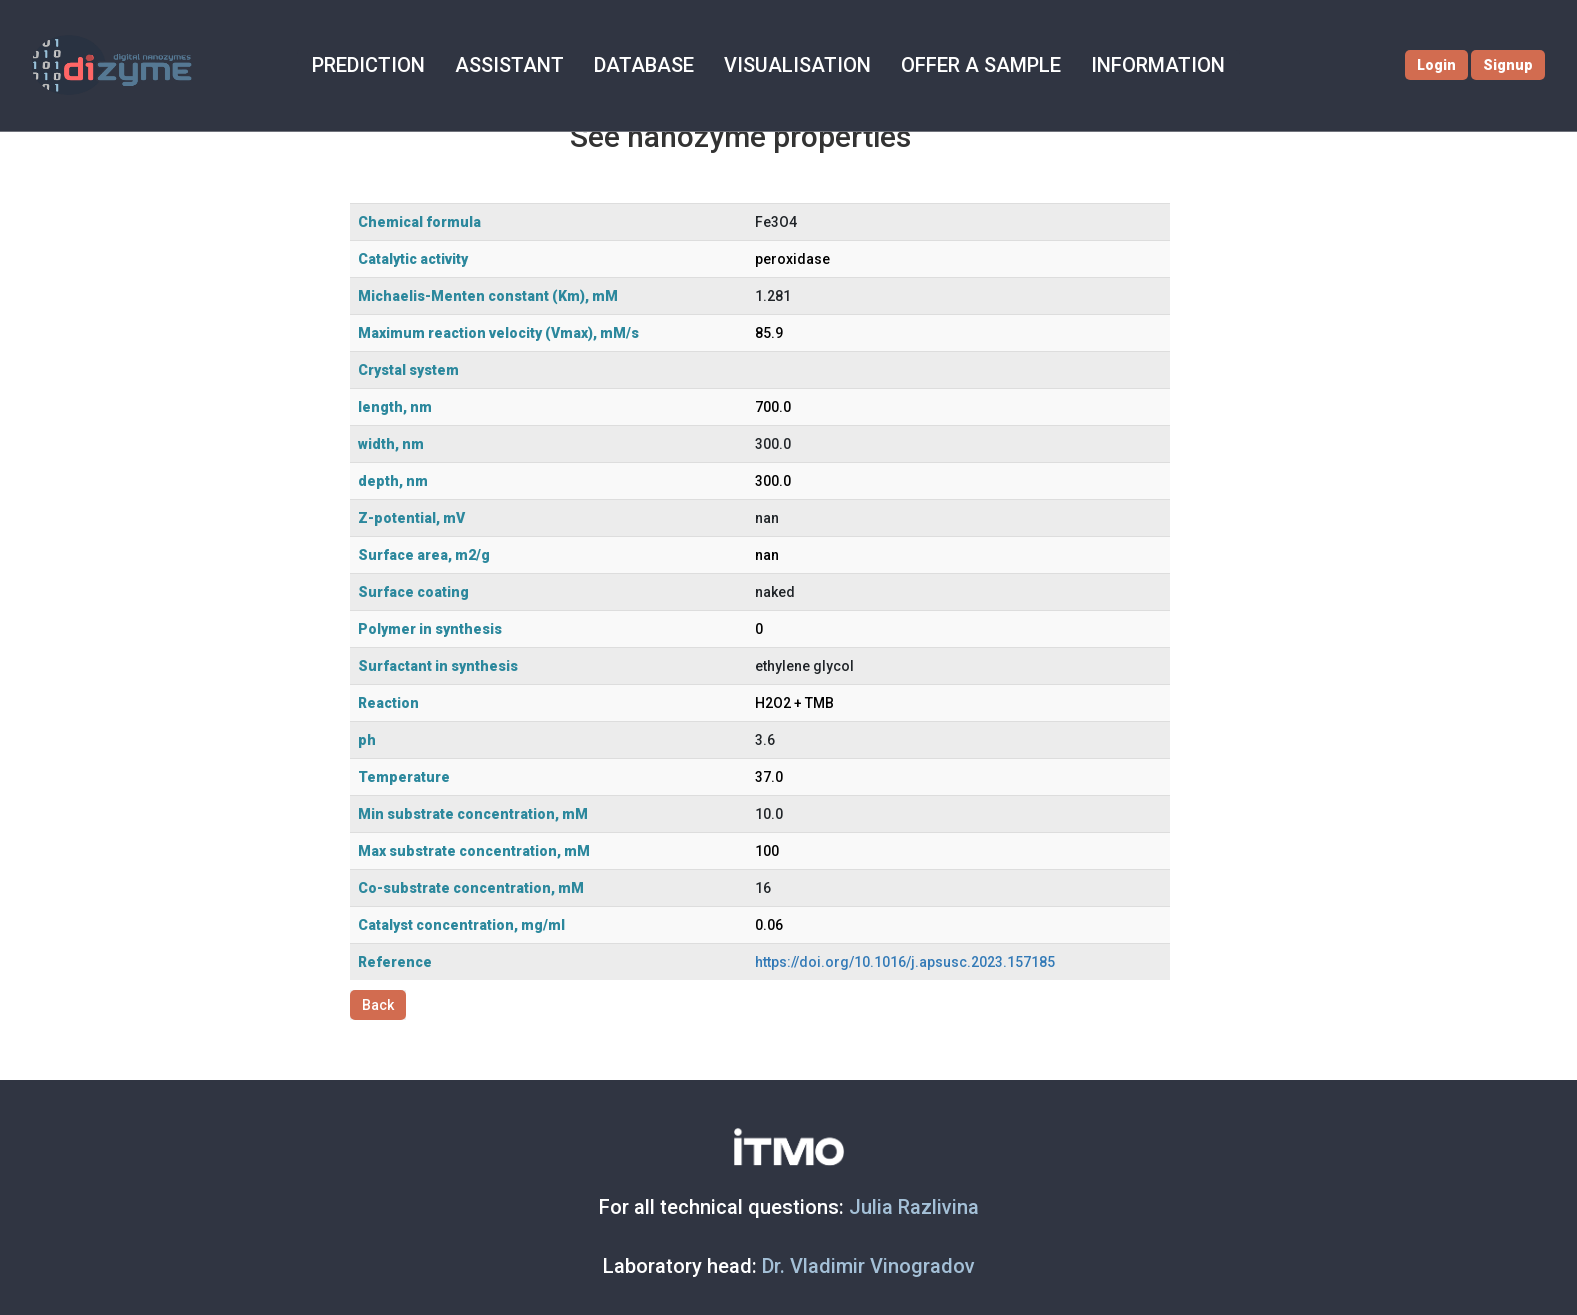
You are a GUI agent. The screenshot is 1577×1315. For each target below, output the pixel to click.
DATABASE (625, 65)
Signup (1510, 65)
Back (378, 1005)
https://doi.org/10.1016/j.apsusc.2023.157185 (905, 962)
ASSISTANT (491, 65)
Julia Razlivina (914, 1207)
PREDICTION (351, 65)
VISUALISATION (777, 65)
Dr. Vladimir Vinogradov (868, 1266)
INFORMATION (1136, 65)
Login (1438, 65)
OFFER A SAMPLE (960, 65)
